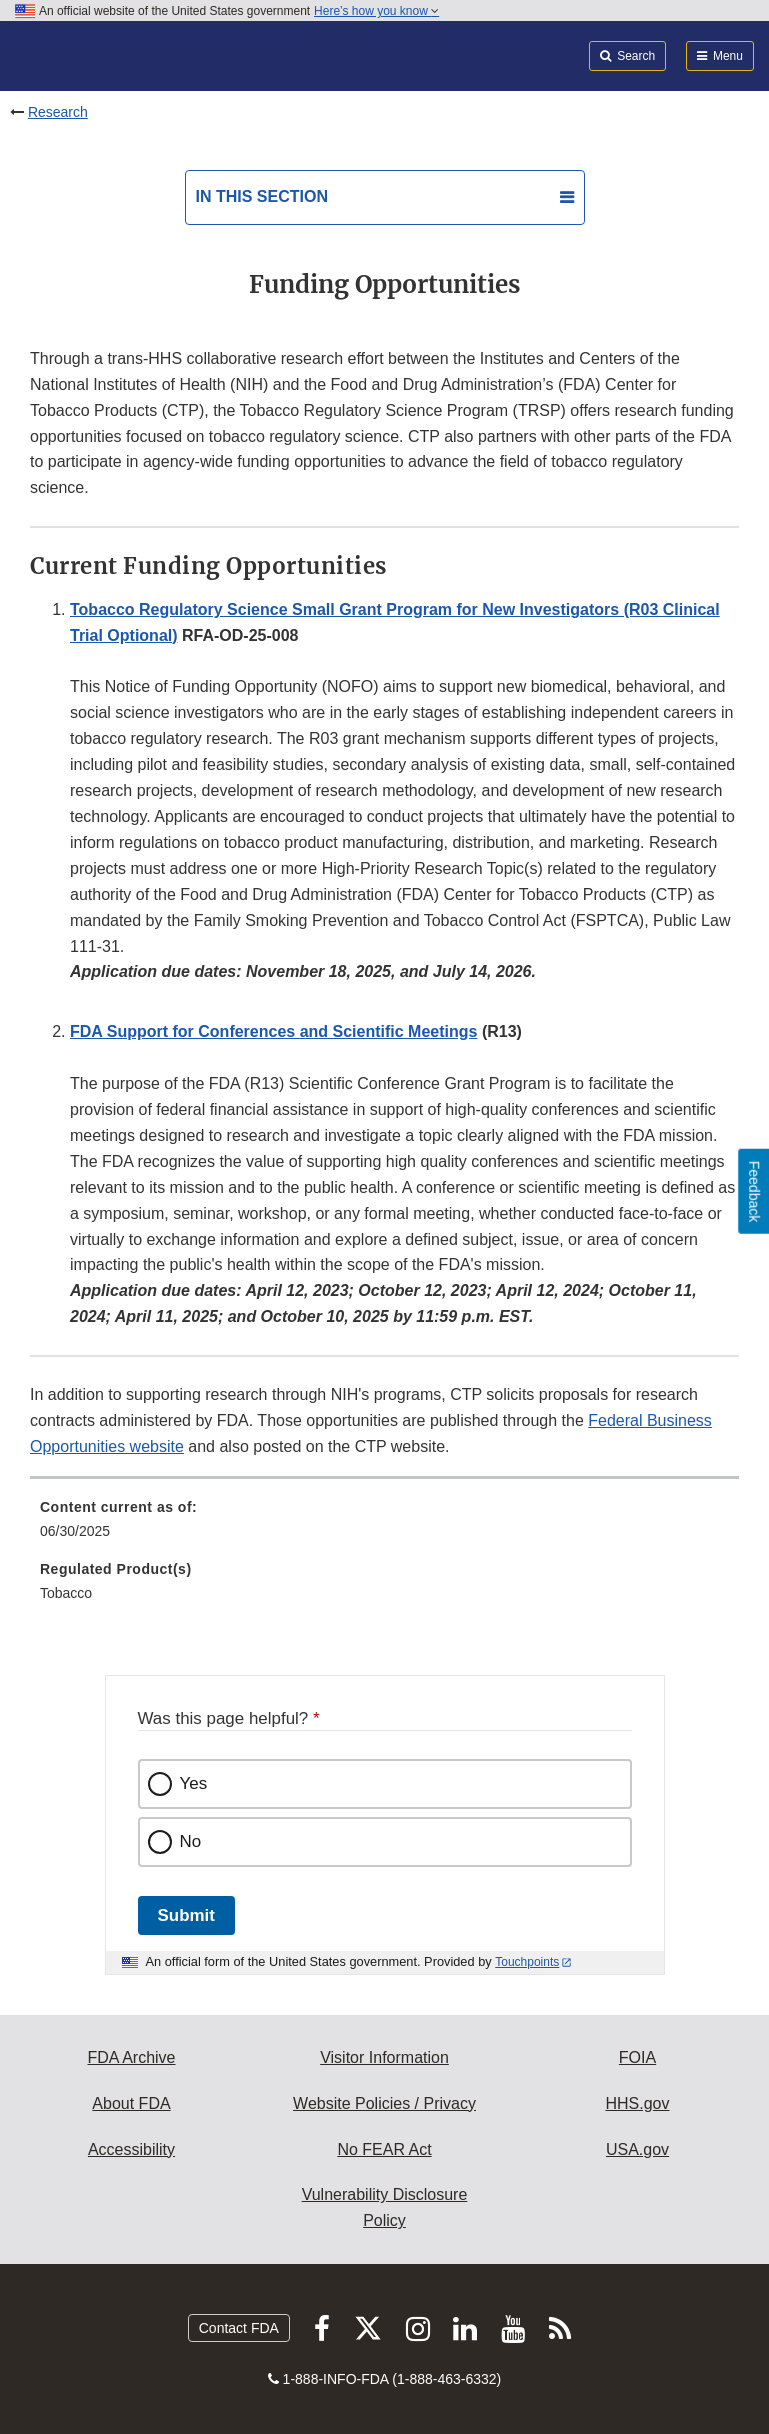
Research (58, 112)
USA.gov (637, 2149)
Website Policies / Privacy (384, 2103)
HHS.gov (637, 2103)
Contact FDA (239, 2328)
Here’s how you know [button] (376, 11)
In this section (262, 196)
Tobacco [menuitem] (66, 1593)
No (191, 1841)
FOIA (637, 2057)
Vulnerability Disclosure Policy (385, 2207)
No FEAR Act (384, 2149)
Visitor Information (384, 2057)
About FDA (131, 2103)
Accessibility (131, 2149)
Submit (186, 1915)
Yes (194, 1783)
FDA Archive (131, 2057)
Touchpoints (527, 1962)
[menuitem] (384, 1526)
